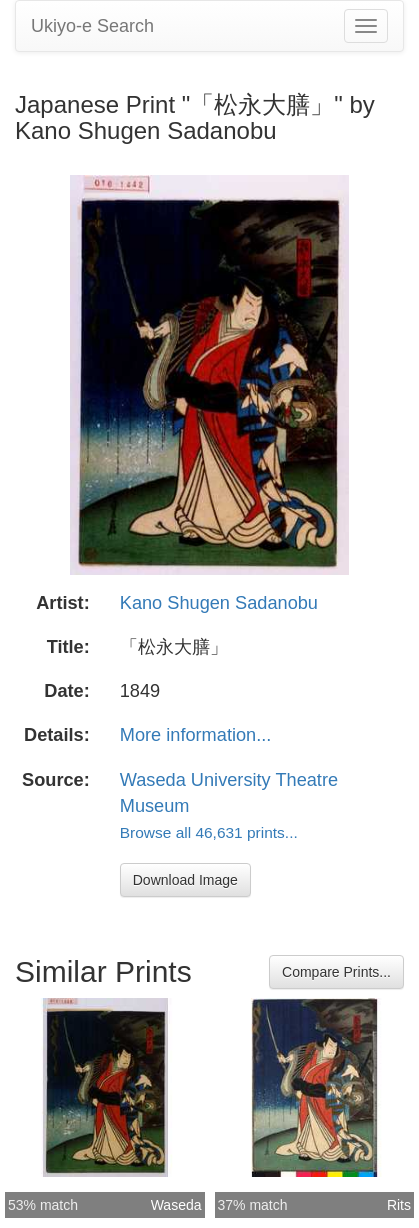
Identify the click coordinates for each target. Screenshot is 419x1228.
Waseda (176, 1205)
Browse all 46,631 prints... (209, 832)
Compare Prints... (336, 972)
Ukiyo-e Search (92, 26)
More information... (196, 735)
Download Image (185, 880)
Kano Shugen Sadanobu (219, 603)
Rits (399, 1205)
